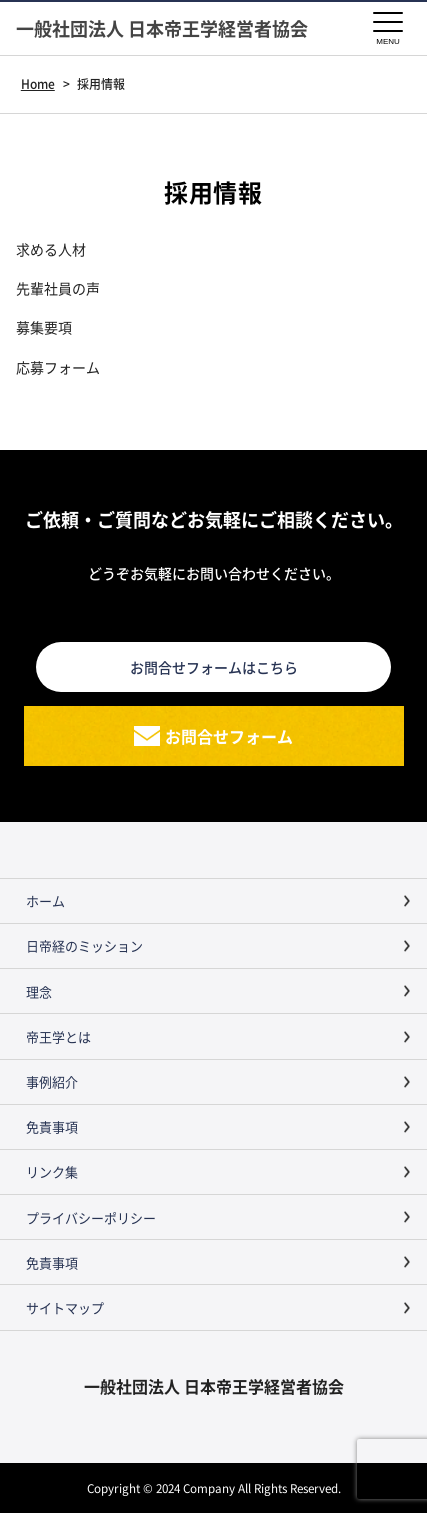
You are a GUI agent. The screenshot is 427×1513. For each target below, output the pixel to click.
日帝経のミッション (84, 945)
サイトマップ (65, 1307)
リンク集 (52, 1171)
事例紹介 (52, 1081)
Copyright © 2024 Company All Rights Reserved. (214, 1487)
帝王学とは (58, 1036)
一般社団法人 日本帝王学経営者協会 (162, 28)
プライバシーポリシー (91, 1217)
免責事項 (52, 1126)
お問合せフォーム (229, 736)
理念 (39, 991)
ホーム (45, 900)
